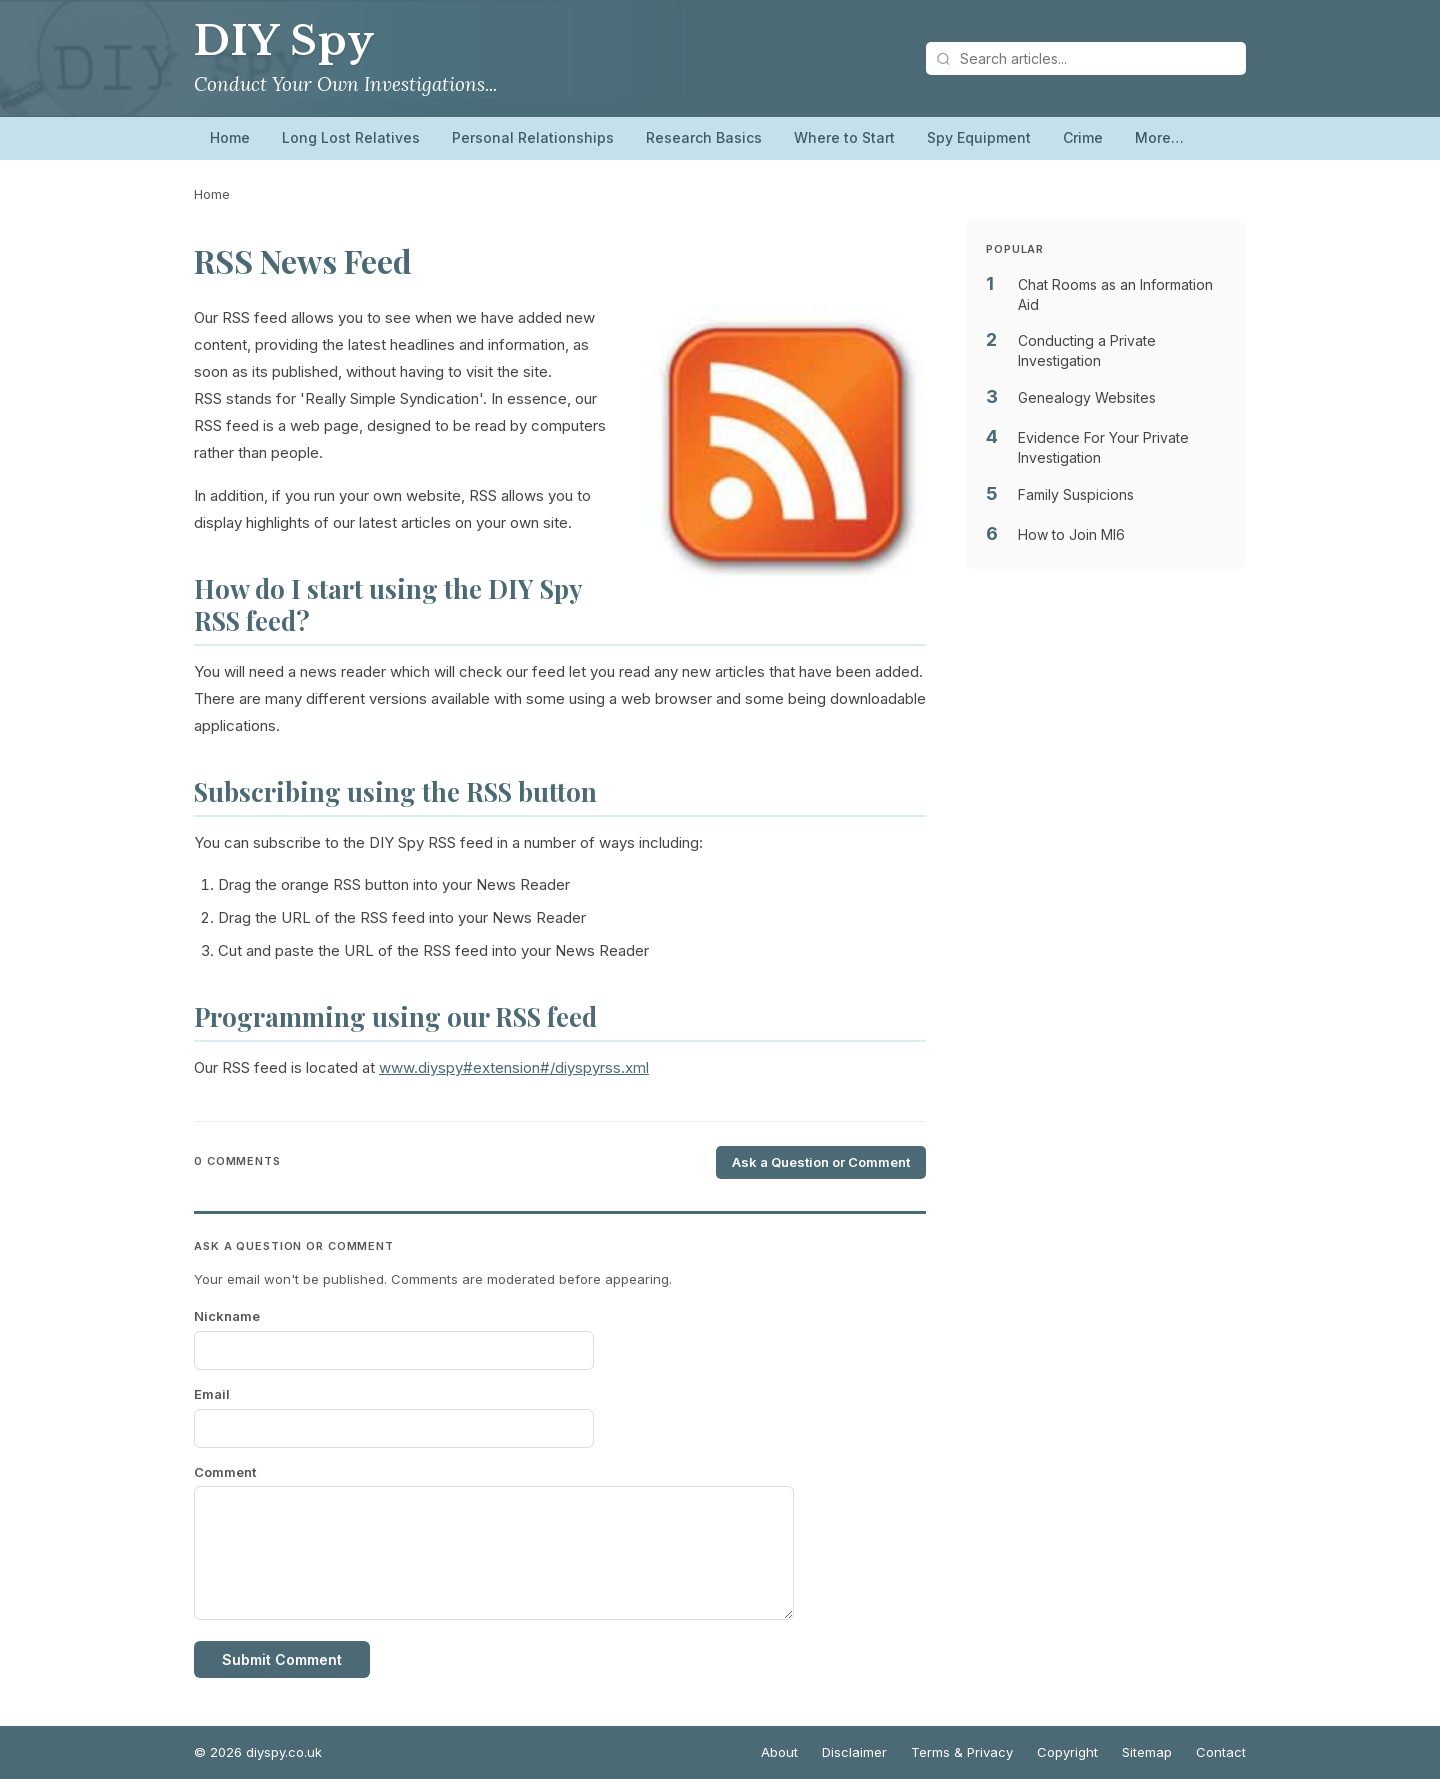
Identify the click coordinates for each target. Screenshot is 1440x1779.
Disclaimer (854, 1752)
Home (230, 137)
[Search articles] (1086, 58)
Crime (1083, 137)
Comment (225, 1472)
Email (212, 1394)
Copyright (1067, 1752)
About (779, 1752)
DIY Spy (284, 41)
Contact (1221, 1752)
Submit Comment (282, 1659)
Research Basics (704, 137)
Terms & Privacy (962, 1752)
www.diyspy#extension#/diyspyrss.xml (514, 1067)
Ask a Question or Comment (821, 1162)
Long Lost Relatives (351, 137)
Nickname (227, 1316)
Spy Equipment (979, 137)
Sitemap (1147, 1752)
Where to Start (844, 137)
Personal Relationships (533, 137)
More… (1159, 137)
